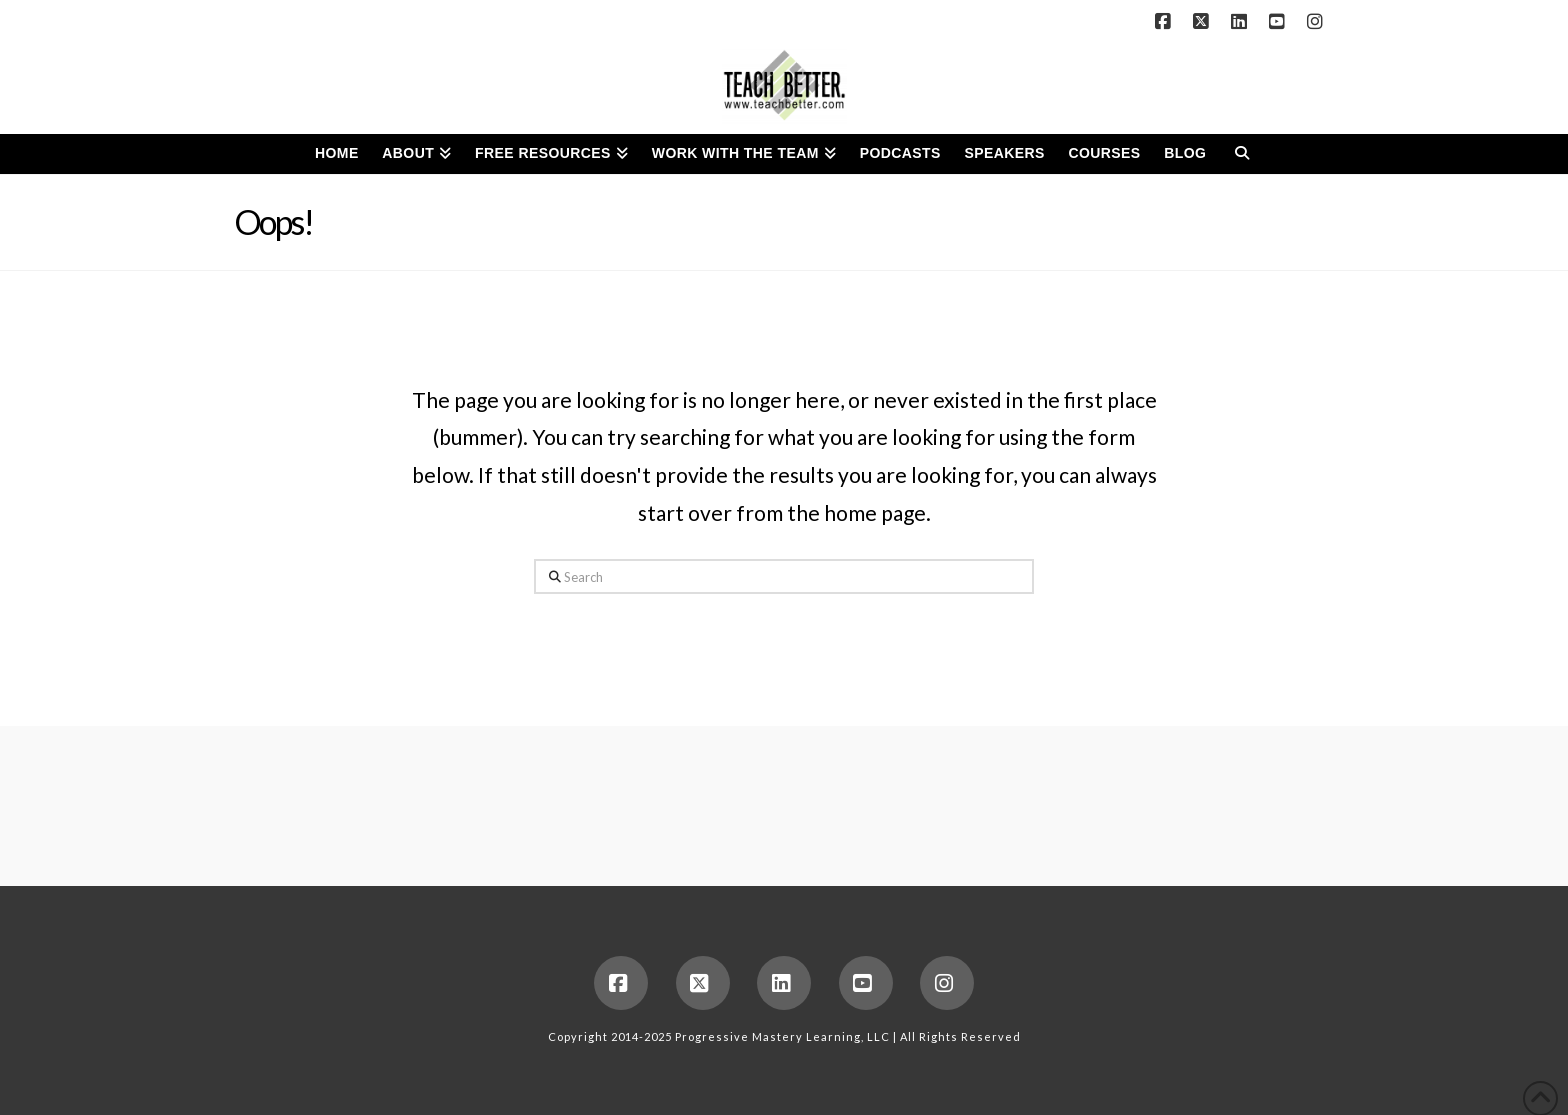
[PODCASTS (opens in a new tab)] (900, 154)
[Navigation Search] (1241, 154)
